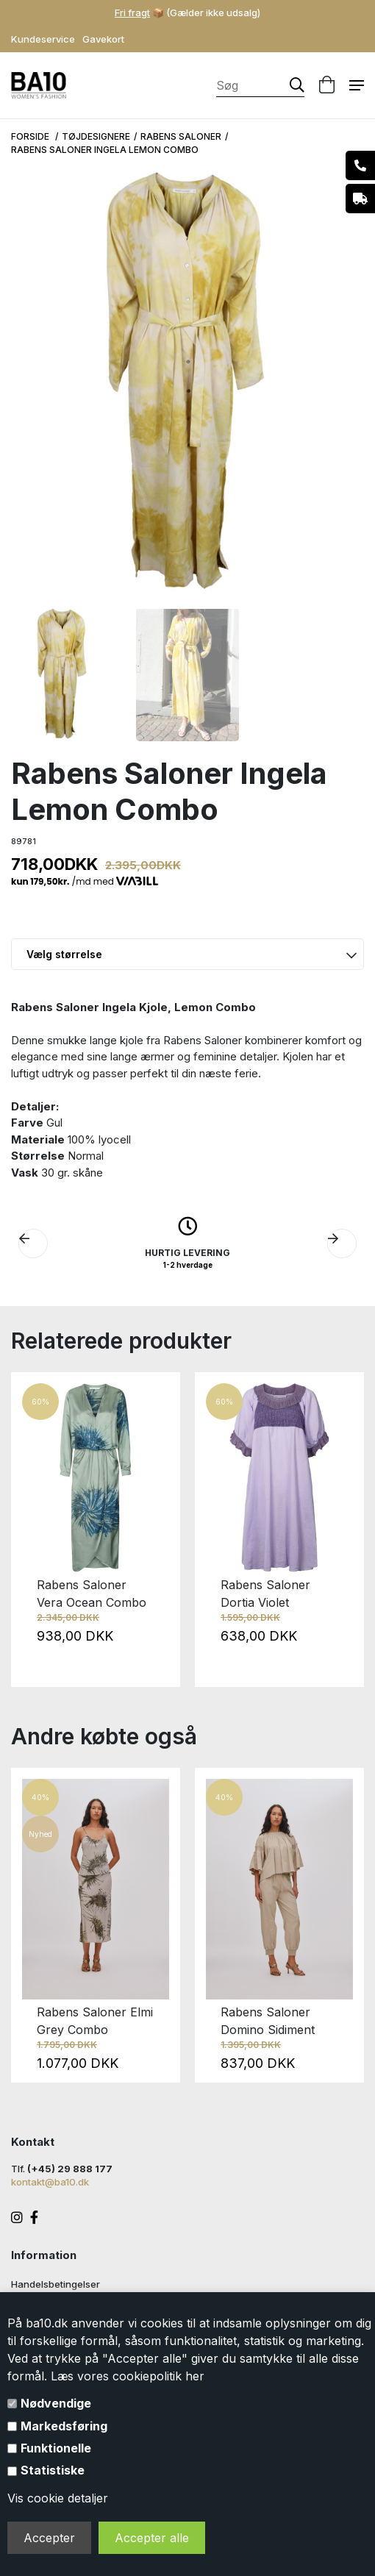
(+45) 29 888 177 (70, 2168)
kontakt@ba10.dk (50, 2182)
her (194, 2376)
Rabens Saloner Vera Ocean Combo (91, 1593)
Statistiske (53, 2470)
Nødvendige (56, 2403)
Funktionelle (56, 2448)
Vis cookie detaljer (57, 2498)
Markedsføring (64, 2426)
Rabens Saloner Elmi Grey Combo (95, 2021)
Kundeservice (43, 39)
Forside (31, 136)
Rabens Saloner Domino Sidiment (268, 2021)
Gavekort (103, 39)
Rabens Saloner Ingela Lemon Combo (105, 149)
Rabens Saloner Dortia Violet (265, 1593)
